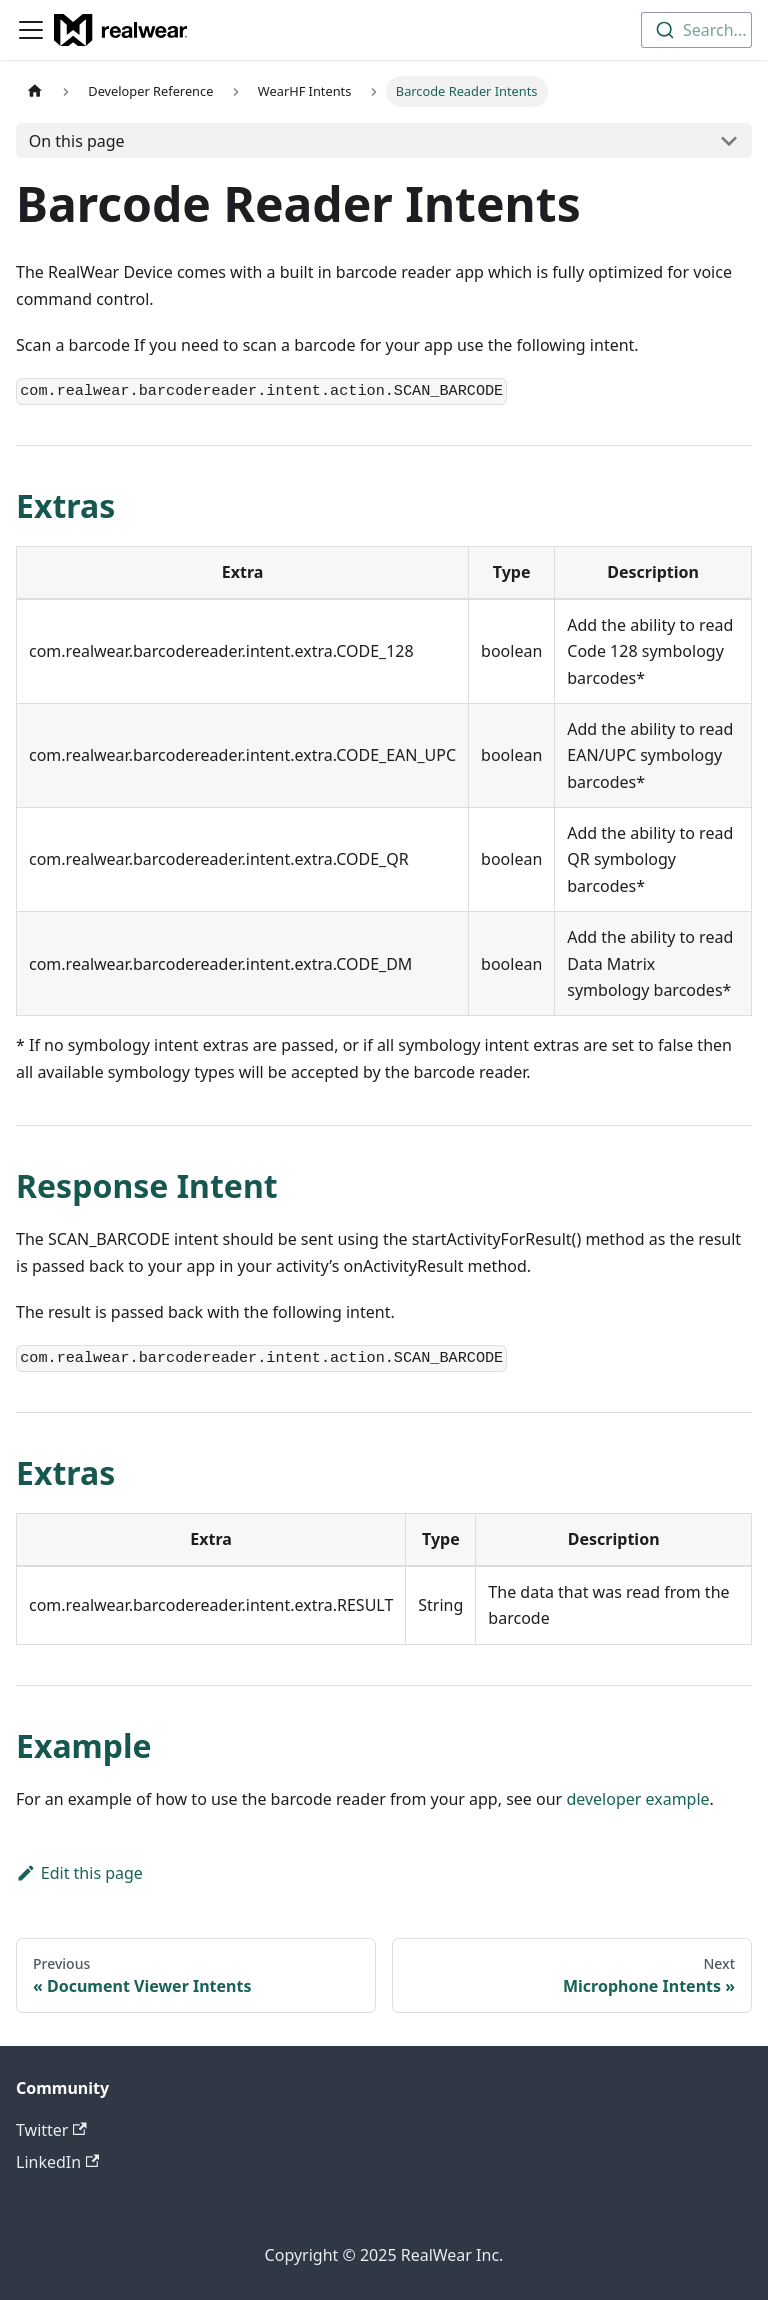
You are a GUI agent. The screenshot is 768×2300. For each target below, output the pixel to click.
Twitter (51, 2130)
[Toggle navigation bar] (31, 30)
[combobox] (696, 30)
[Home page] (35, 91)
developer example (637, 1799)
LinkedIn (57, 2162)
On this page (77, 141)
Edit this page (79, 1873)
